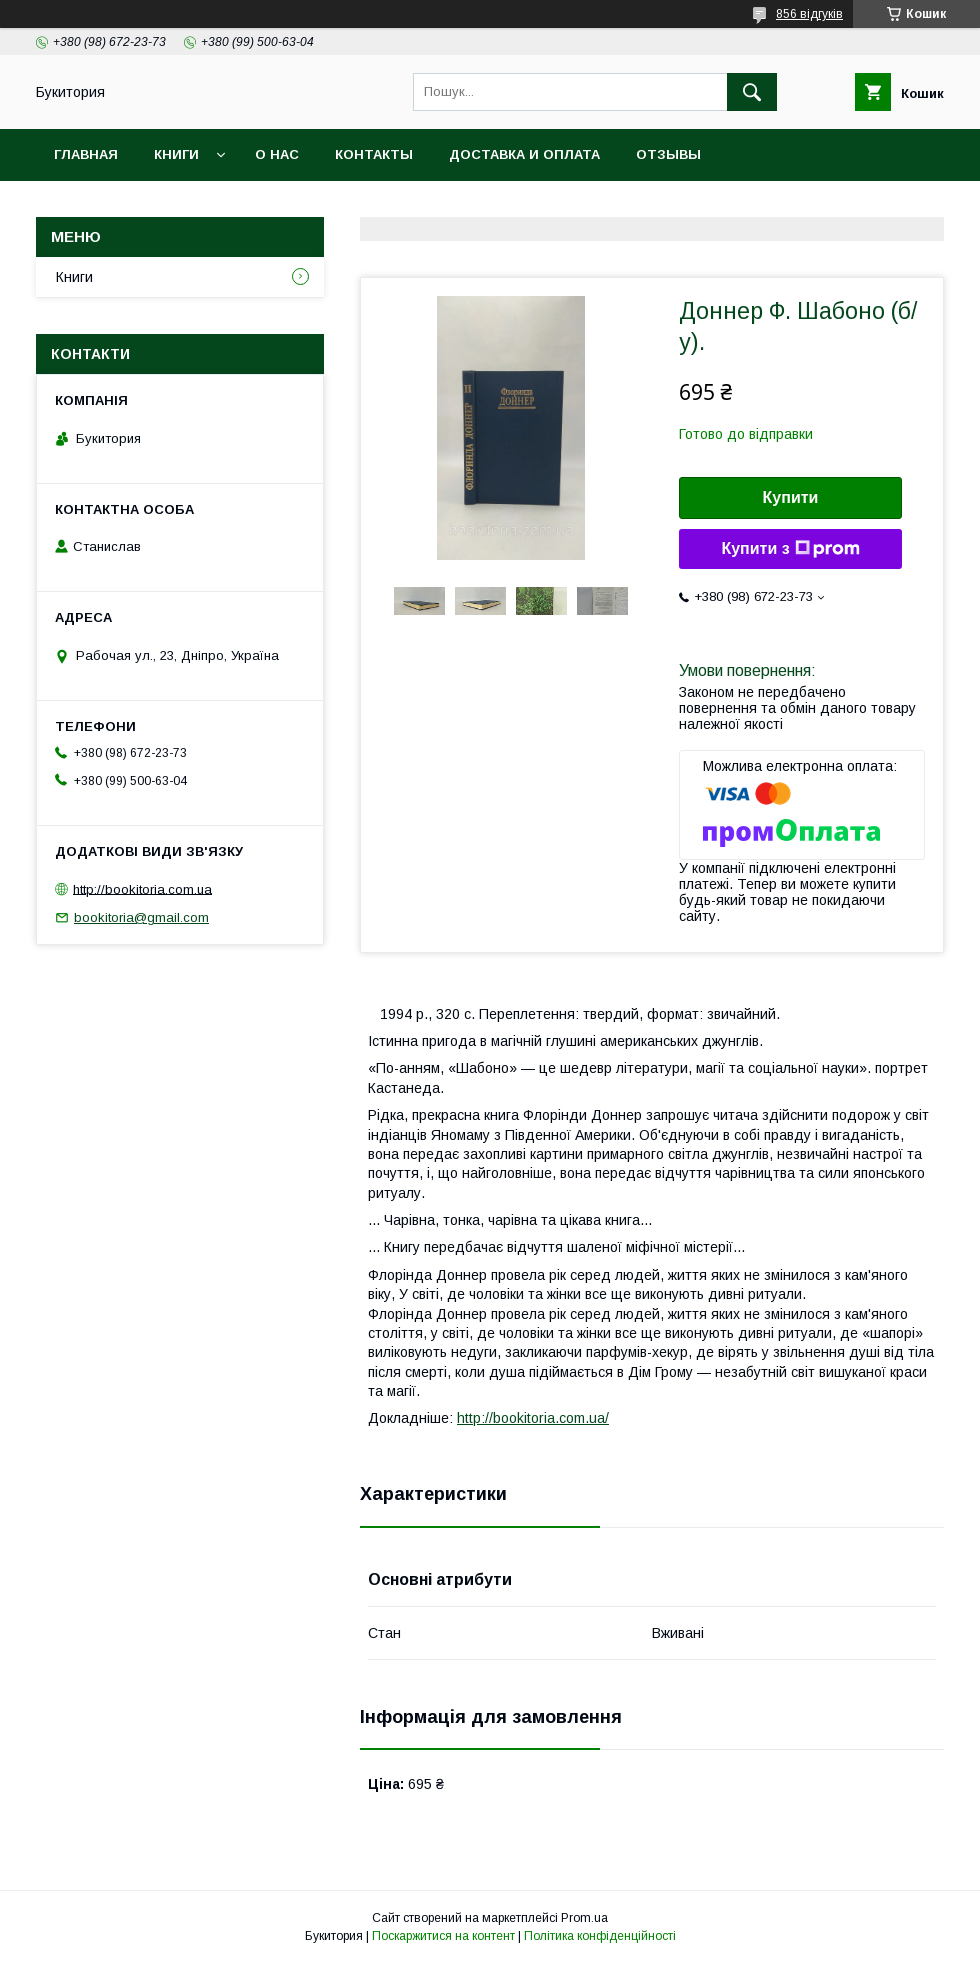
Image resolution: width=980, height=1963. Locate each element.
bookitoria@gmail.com (141, 917)
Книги (176, 154)
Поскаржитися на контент (443, 1936)
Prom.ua (584, 1918)
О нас (277, 154)
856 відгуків (809, 14)
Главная (86, 154)
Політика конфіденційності (600, 1936)
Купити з (790, 549)
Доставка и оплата (524, 154)
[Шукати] (752, 92)
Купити (791, 497)
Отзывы (668, 154)
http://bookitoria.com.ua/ (533, 1418)
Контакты (374, 154)
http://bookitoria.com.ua (142, 888)
